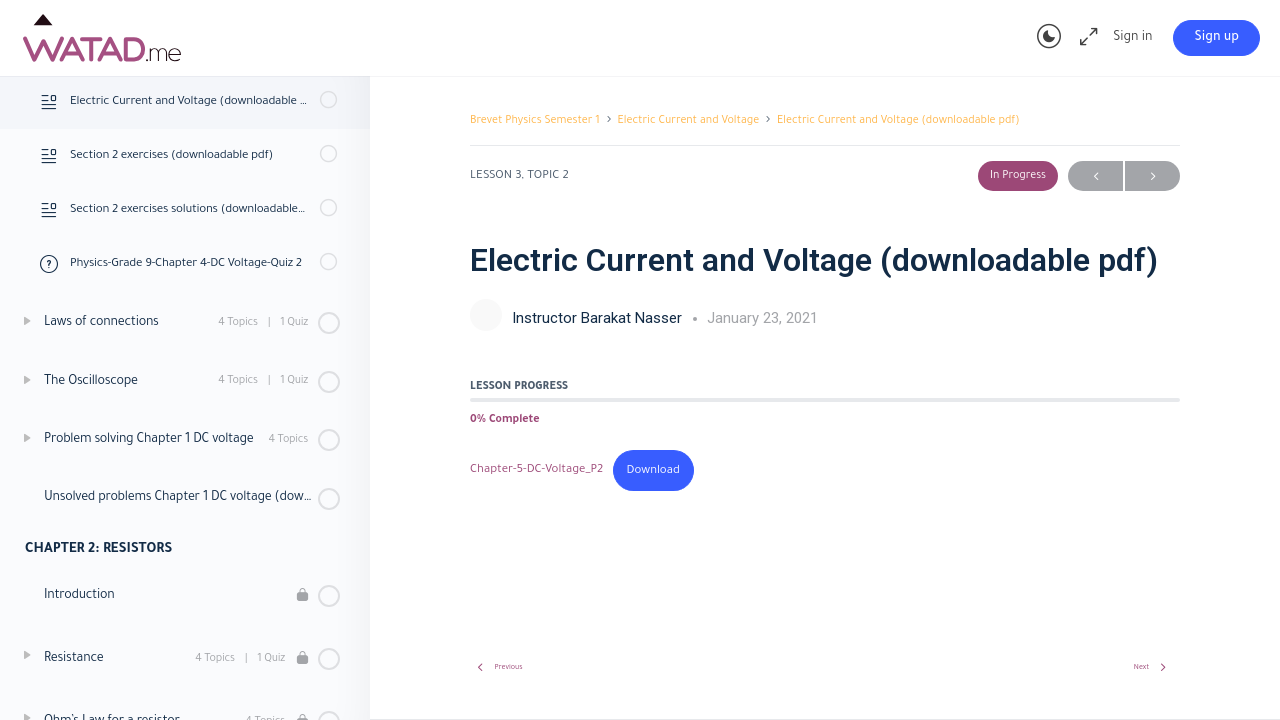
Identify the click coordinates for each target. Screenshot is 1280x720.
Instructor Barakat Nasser (599, 318)
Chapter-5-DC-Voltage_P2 (536, 471)
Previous (1095, 176)
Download (653, 471)
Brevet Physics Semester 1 (535, 121)
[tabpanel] (825, 470)
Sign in (1132, 38)
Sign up (1216, 38)
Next (1152, 176)
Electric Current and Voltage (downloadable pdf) (898, 121)
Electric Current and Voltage (689, 121)
